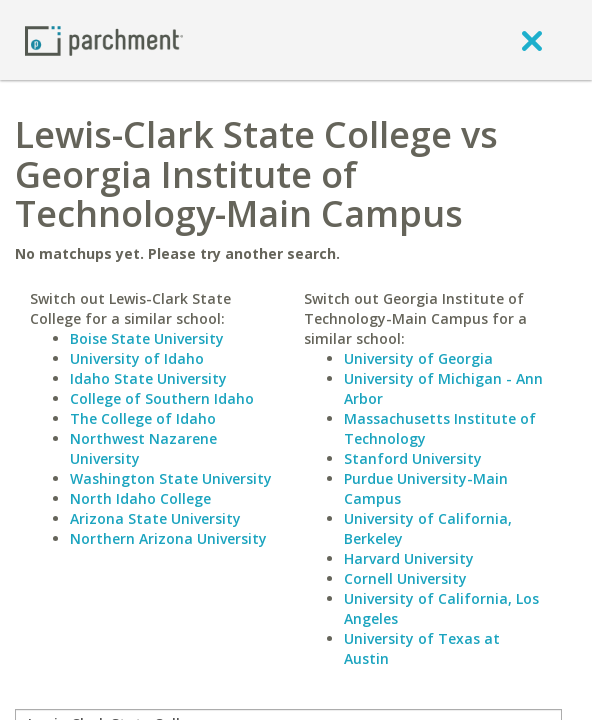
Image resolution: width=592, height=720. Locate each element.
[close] (532, 40)
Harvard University (409, 558)
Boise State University (147, 338)
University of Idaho (137, 358)
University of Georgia (418, 358)
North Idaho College (140, 498)
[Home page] (104, 39)
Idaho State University (148, 378)
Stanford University (413, 458)
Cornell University (405, 578)
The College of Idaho (143, 418)
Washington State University (171, 478)
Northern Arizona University (168, 538)
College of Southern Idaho (162, 398)
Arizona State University (155, 518)
